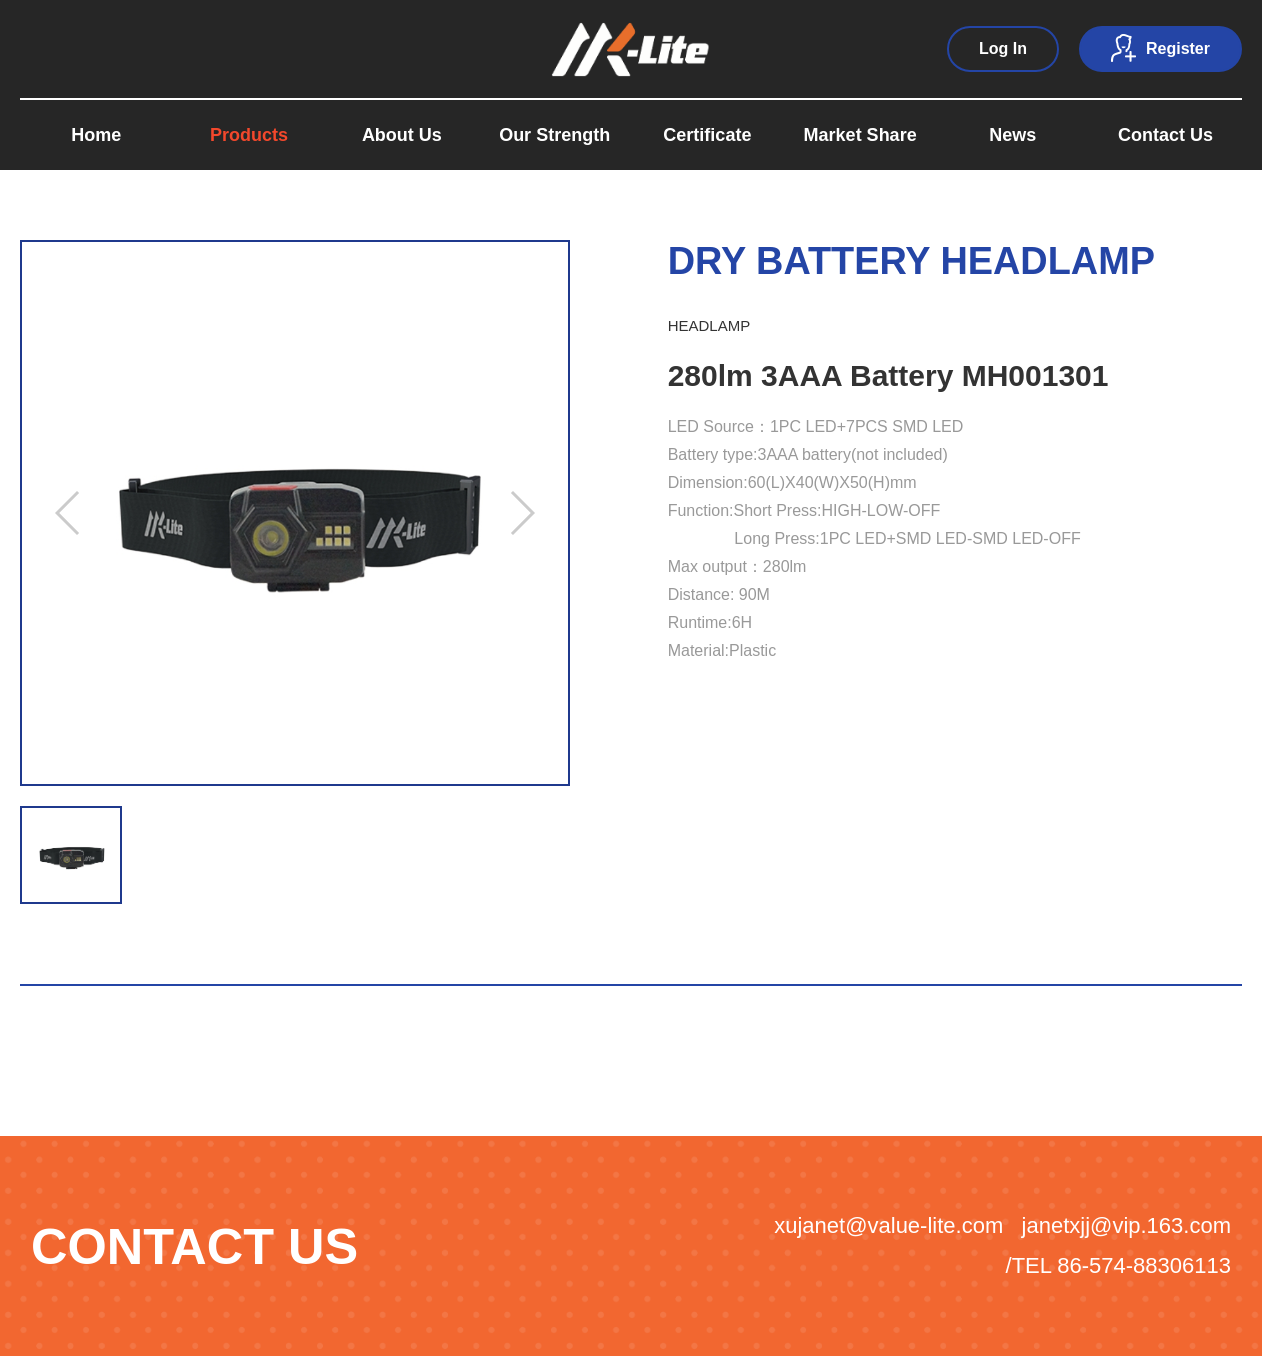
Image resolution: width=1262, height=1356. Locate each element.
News (1012, 135)
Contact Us (1165, 135)
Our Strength (554, 135)
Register (1160, 48)
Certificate (707, 135)
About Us (402, 135)
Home (96, 135)
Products (249, 135)
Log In (1003, 48)
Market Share (860, 135)
